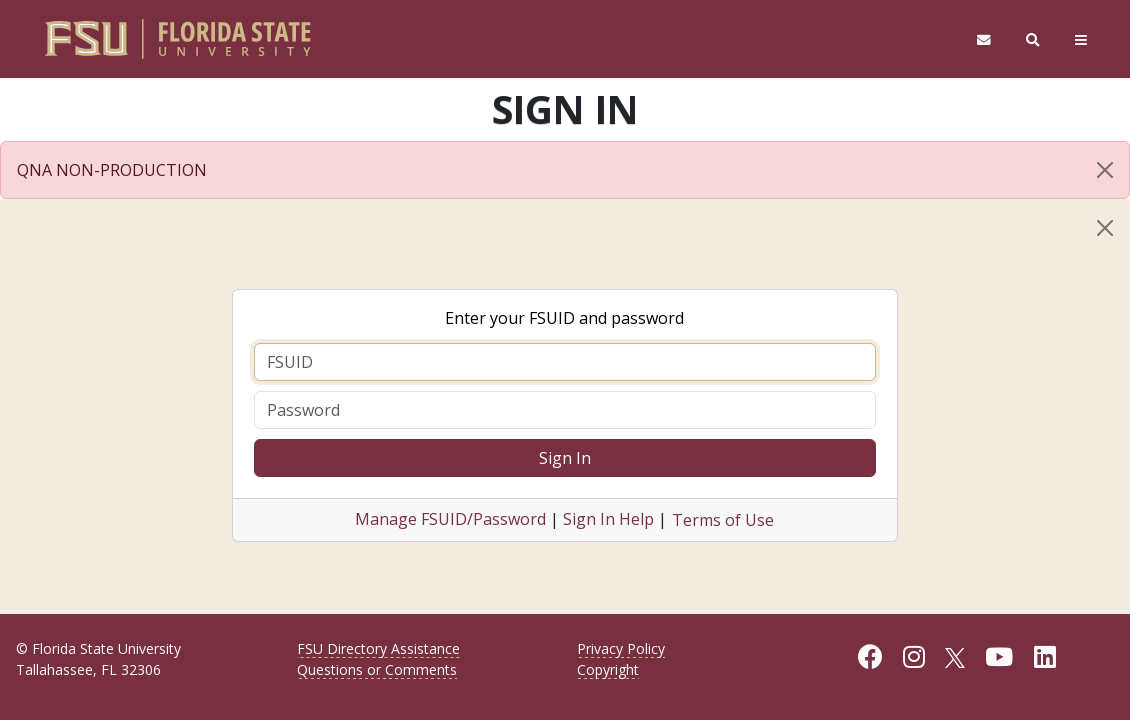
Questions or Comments (377, 669)
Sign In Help (608, 519)
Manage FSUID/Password (450, 519)
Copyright (608, 669)
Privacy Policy (621, 648)
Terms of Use (723, 520)
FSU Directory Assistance (378, 648)
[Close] (1105, 170)
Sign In (565, 458)
